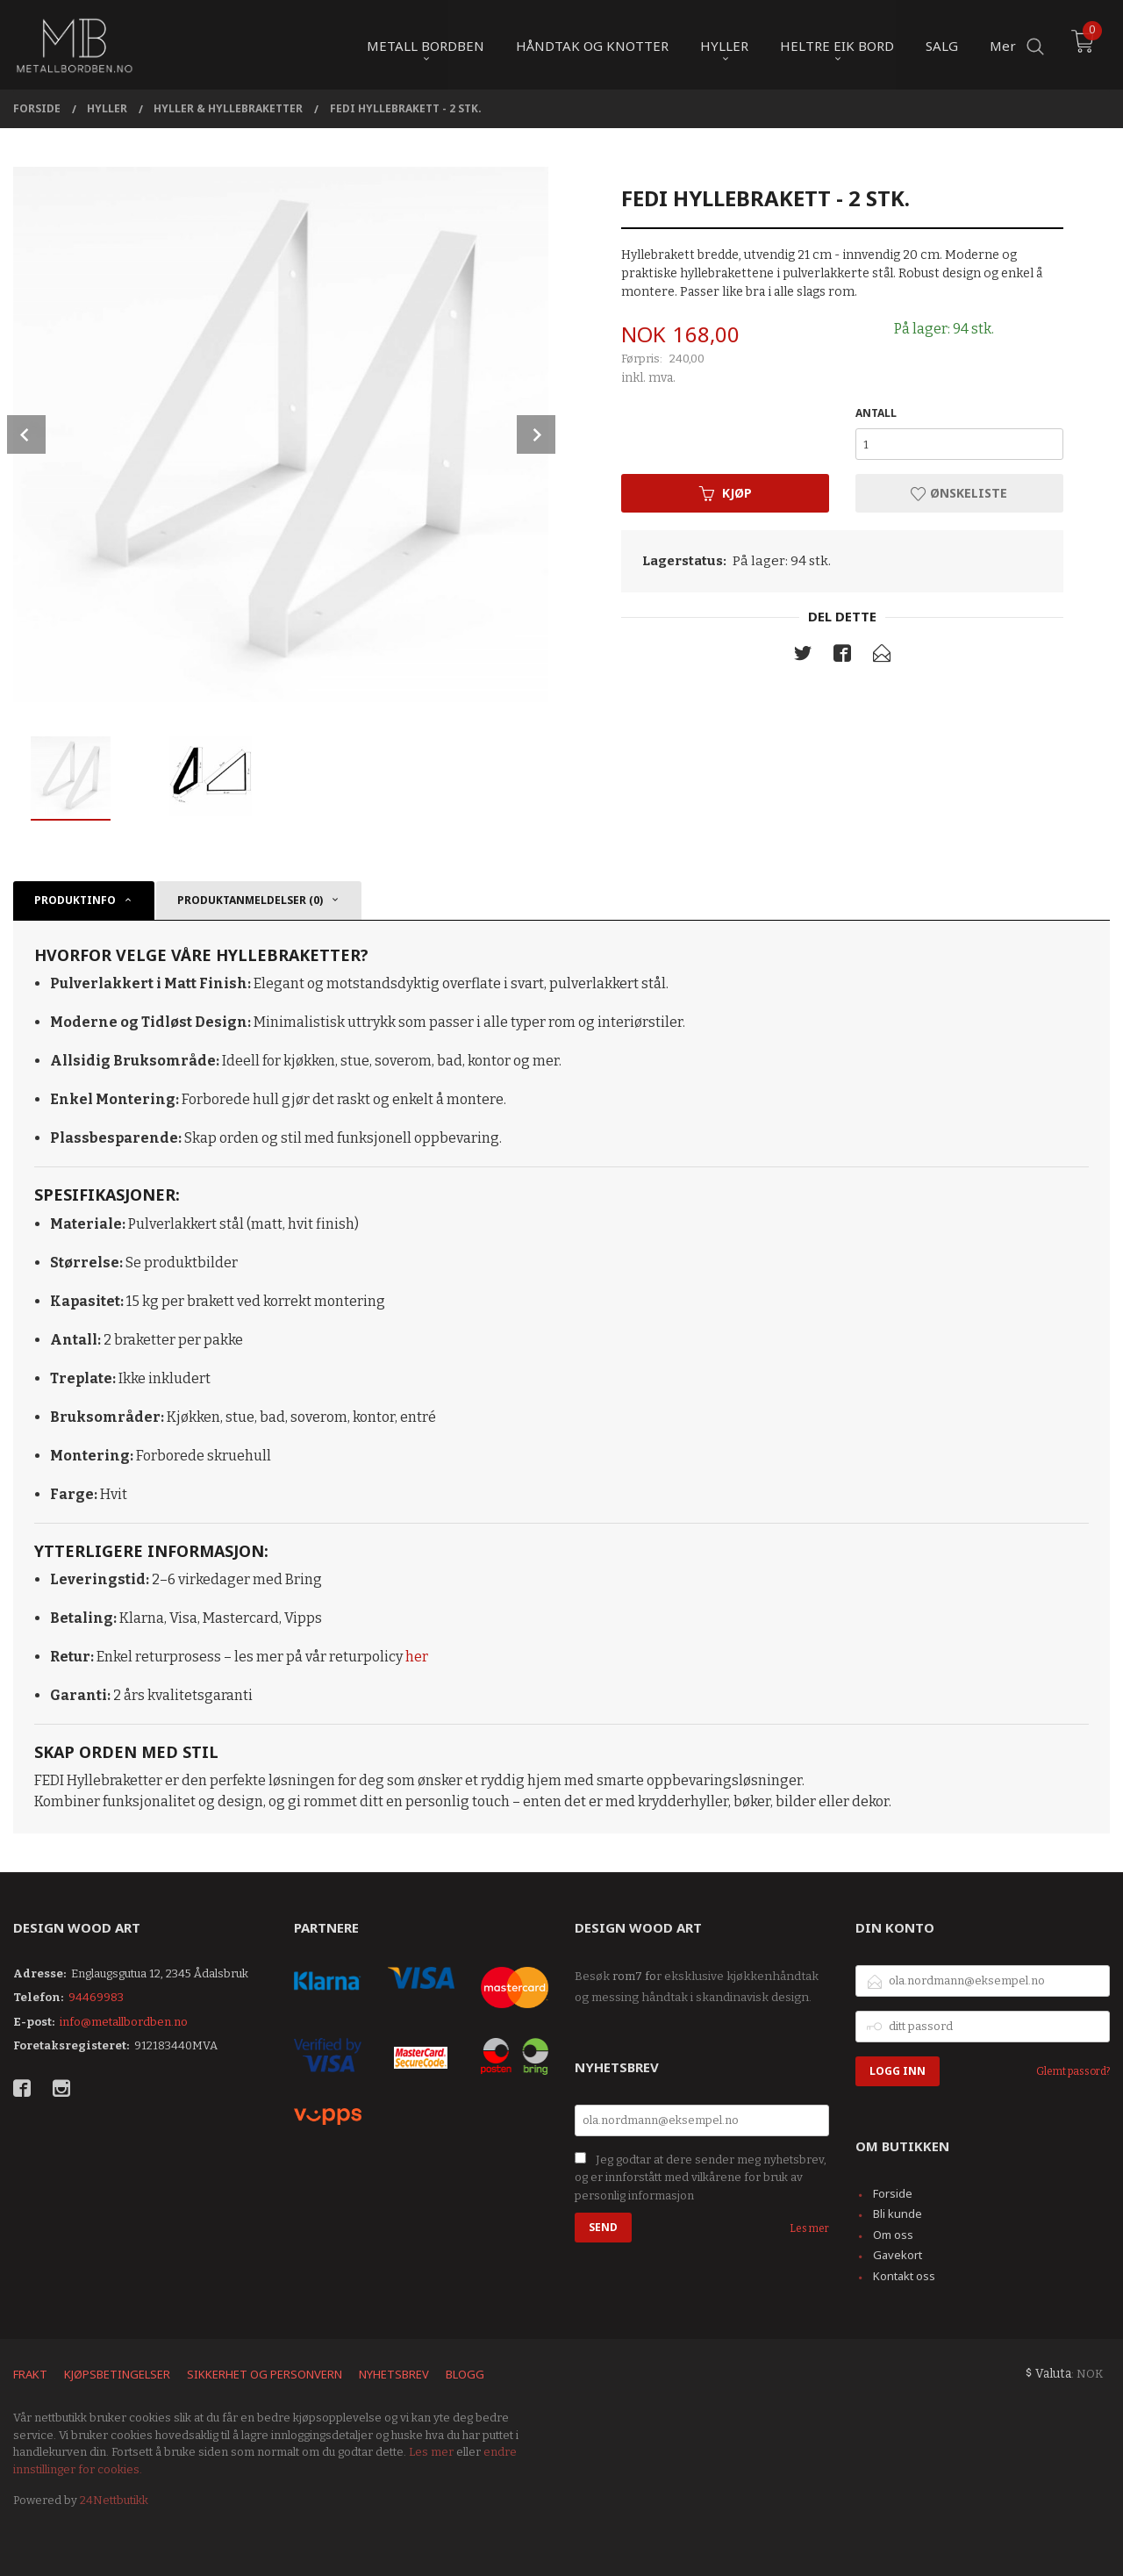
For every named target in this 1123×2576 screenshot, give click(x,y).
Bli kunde (897, 2213)
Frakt (30, 2374)
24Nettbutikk (114, 2500)
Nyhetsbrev (394, 2374)
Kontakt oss (904, 2276)
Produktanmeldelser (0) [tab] (250, 900)
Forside (892, 2193)
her (416, 1656)
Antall (876, 412)
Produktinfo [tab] (75, 900)
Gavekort (897, 2255)
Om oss (893, 2234)
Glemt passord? (1073, 2071)
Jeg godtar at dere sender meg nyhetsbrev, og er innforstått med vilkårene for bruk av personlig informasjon (700, 2177)
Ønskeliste (959, 492)
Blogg (465, 2374)
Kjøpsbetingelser (117, 2374)
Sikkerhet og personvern (264, 2374)
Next (536, 434)
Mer (1003, 45)
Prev (26, 434)
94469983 (96, 1997)
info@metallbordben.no (124, 2021)
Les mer (809, 2228)
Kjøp (725, 492)
